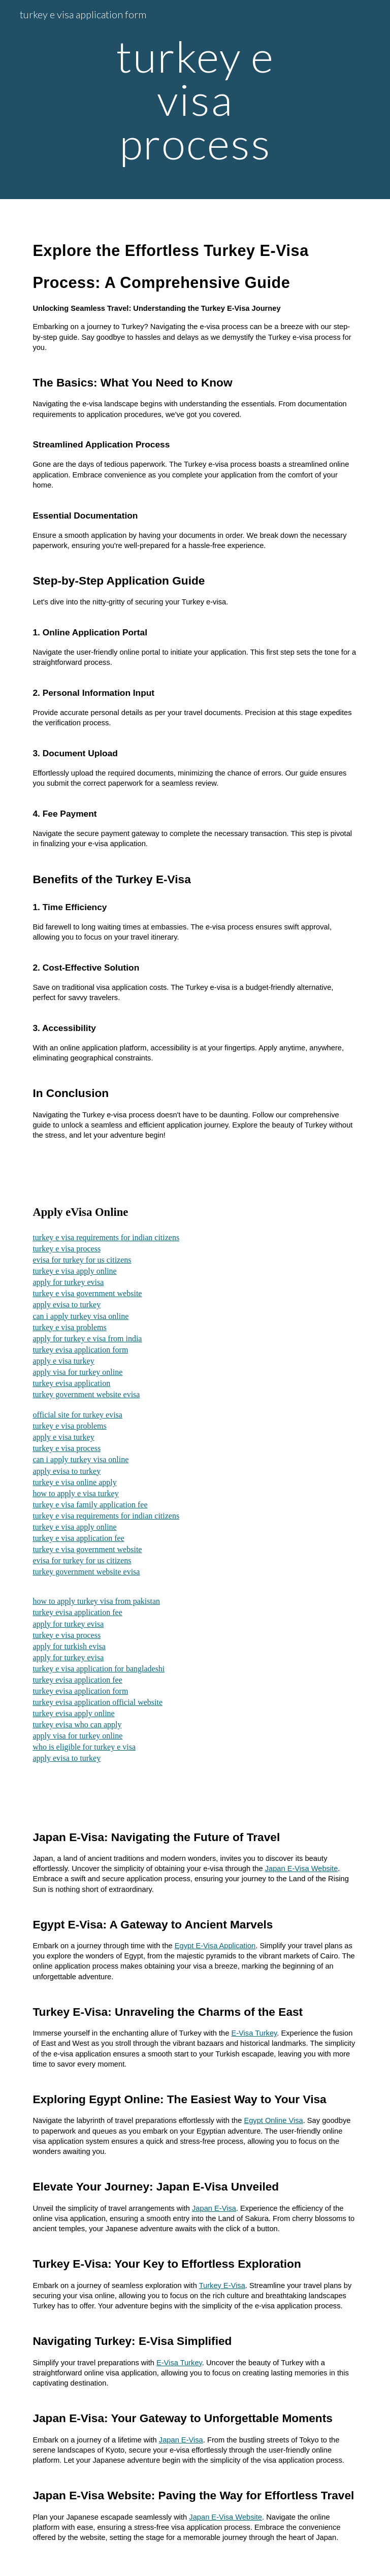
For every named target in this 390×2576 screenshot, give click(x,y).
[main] (194, 99)
